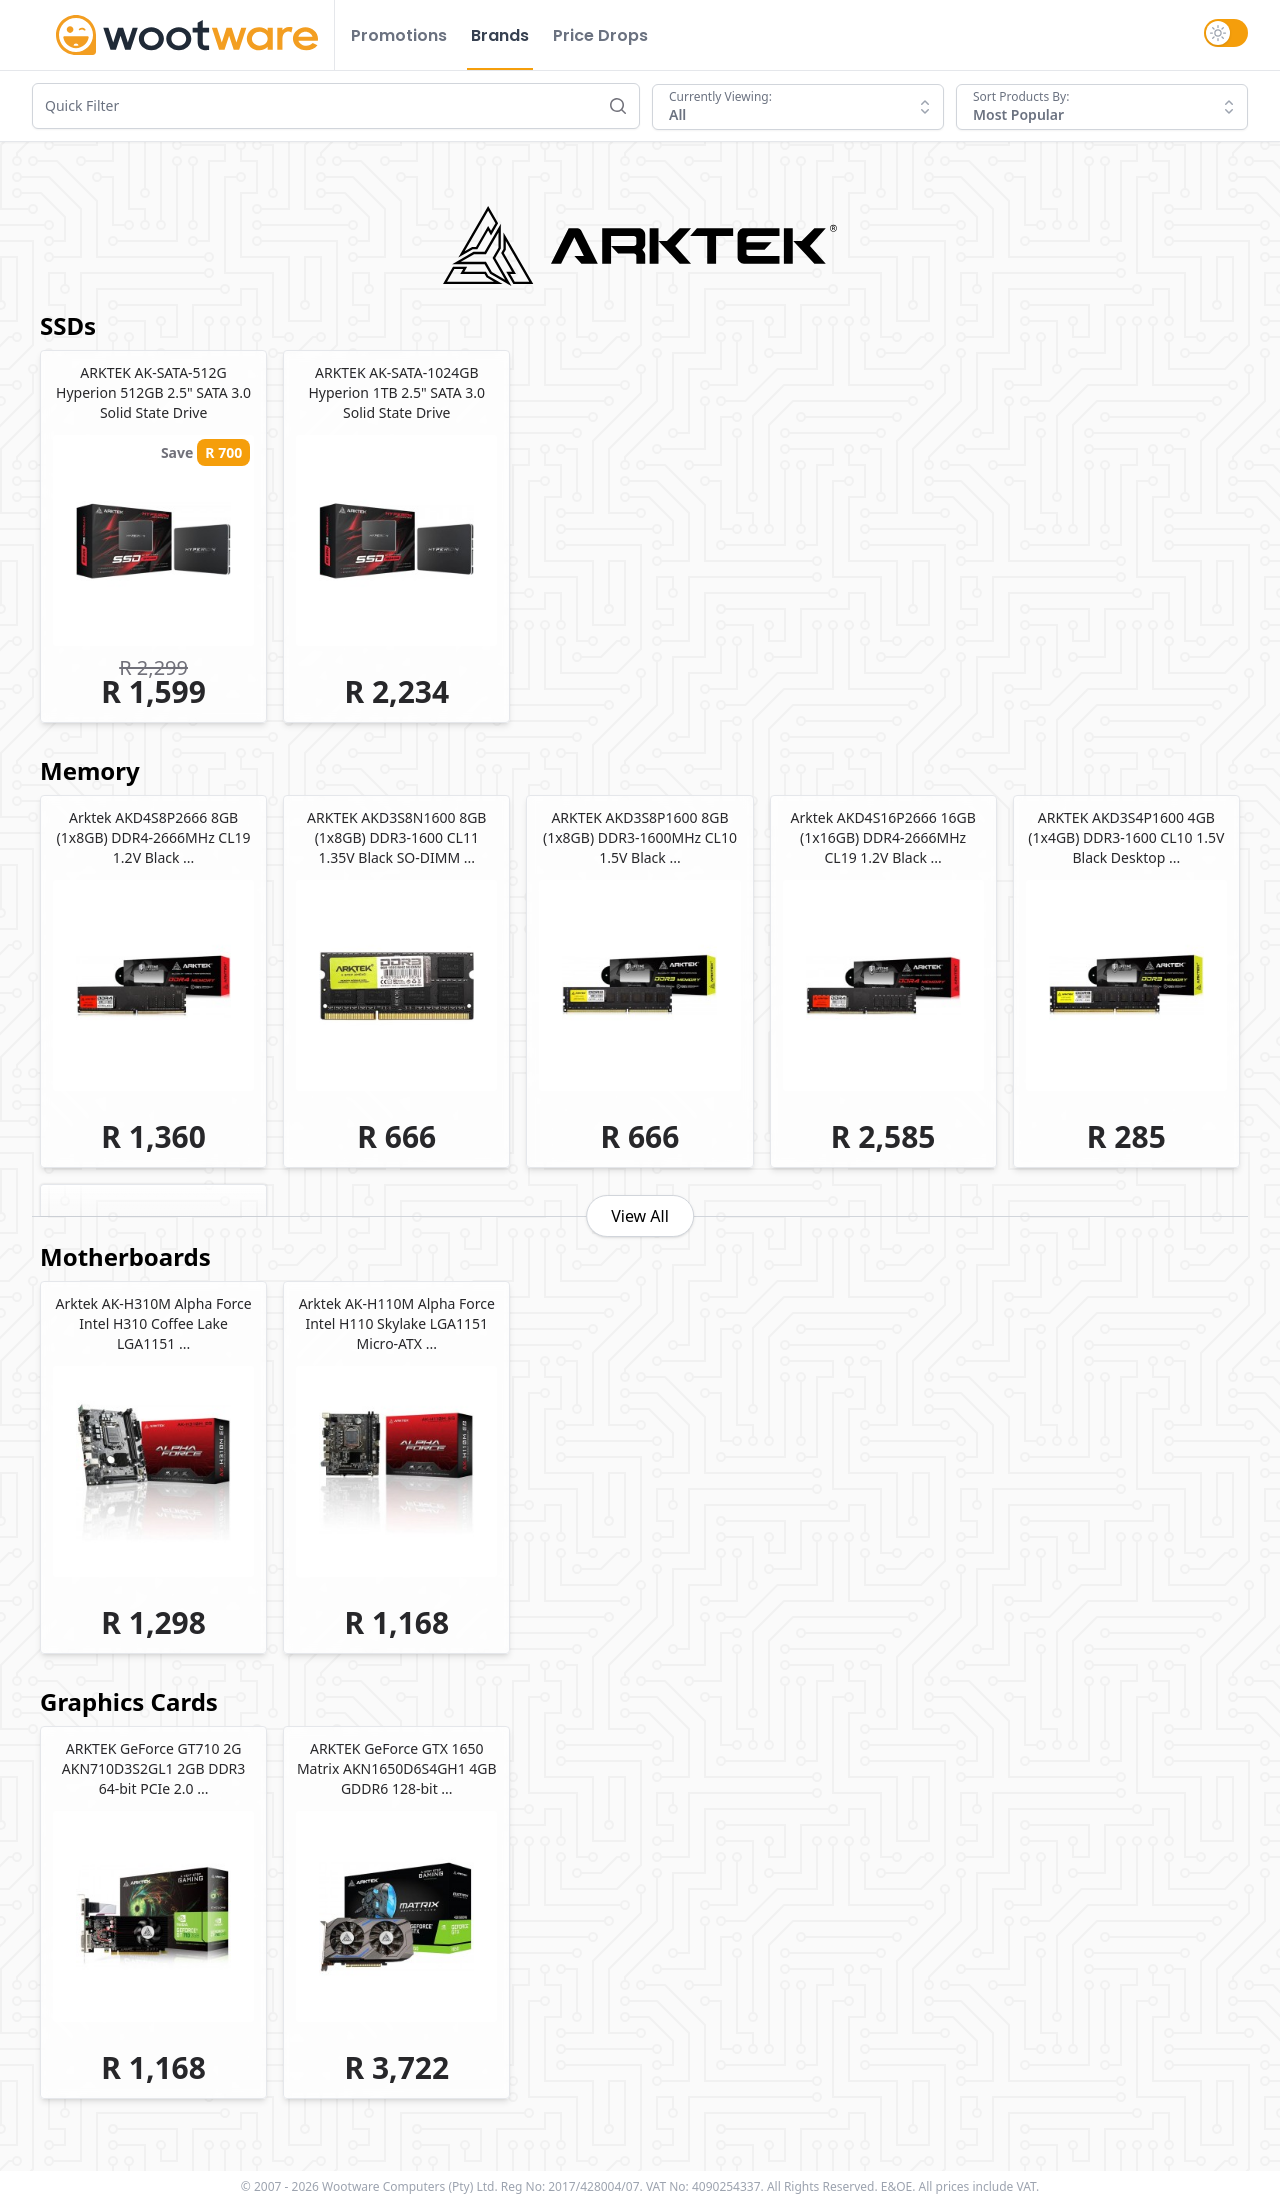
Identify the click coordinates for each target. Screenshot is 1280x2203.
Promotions (399, 35)
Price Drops (600, 35)
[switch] (1226, 33)
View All (640, 1216)
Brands (500, 35)
